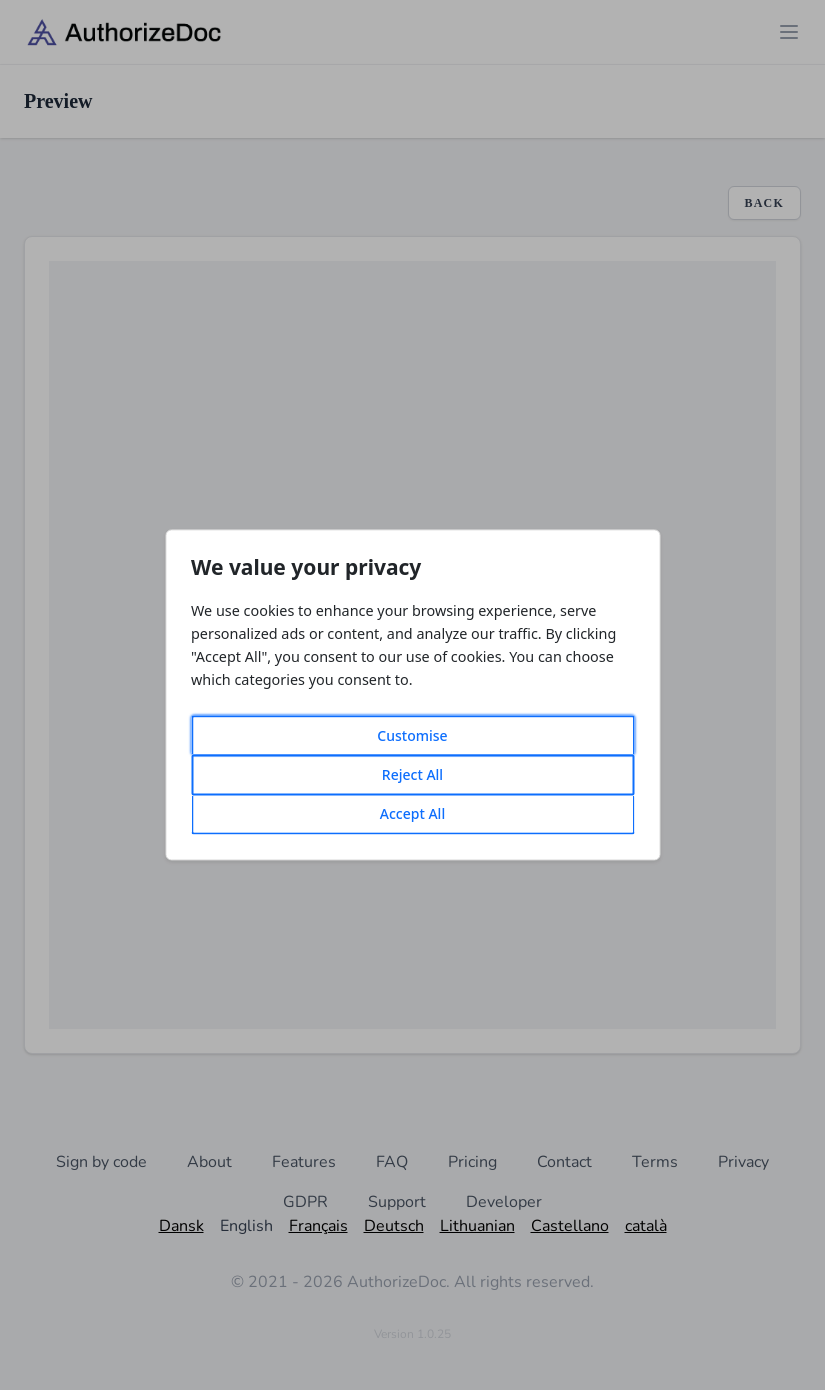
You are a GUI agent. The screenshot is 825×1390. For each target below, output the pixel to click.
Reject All (412, 775)
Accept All (412, 814)
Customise (412, 736)
